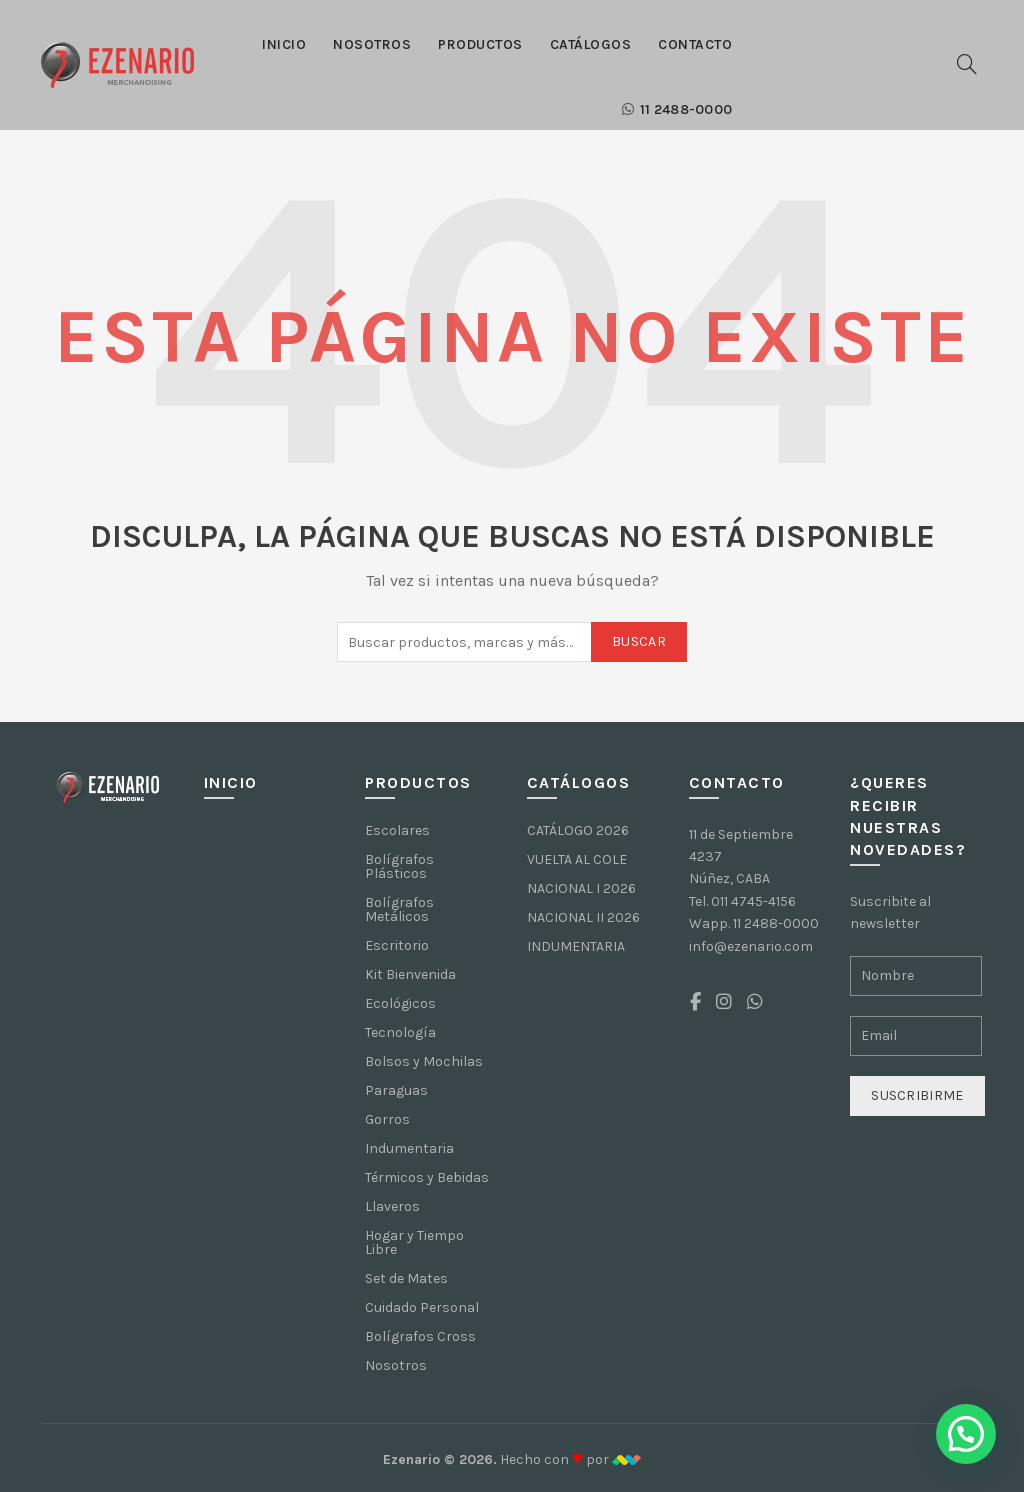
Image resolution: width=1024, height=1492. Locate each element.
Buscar (639, 641)
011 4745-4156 (753, 901)
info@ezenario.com (751, 946)
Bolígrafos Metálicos (399, 909)
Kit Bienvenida (410, 974)
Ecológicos (400, 1003)
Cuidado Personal (422, 1307)
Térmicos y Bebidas (427, 1177)
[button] (966, 1434)
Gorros (387, 1119)
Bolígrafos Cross (420, 1336)
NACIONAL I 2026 (581, 888)
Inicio (284, 44)
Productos (480, 44)
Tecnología (400, 1032)
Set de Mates (406, 1278)
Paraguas (396, 1090)
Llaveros (392, 1206)
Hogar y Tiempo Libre (414, 1242)
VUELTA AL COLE (577, 859)
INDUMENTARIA (576, 946)
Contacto (695, 44)
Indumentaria (409, 1148)
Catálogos (591, 44)
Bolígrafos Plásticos (399, 866)
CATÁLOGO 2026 (578, 830)
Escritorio (397, 945)
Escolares (397, 830)
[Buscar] (967, 64)
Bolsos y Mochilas (424, 1061)
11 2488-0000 (676, 109)
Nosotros (372, 44)
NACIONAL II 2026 (583, 917)
